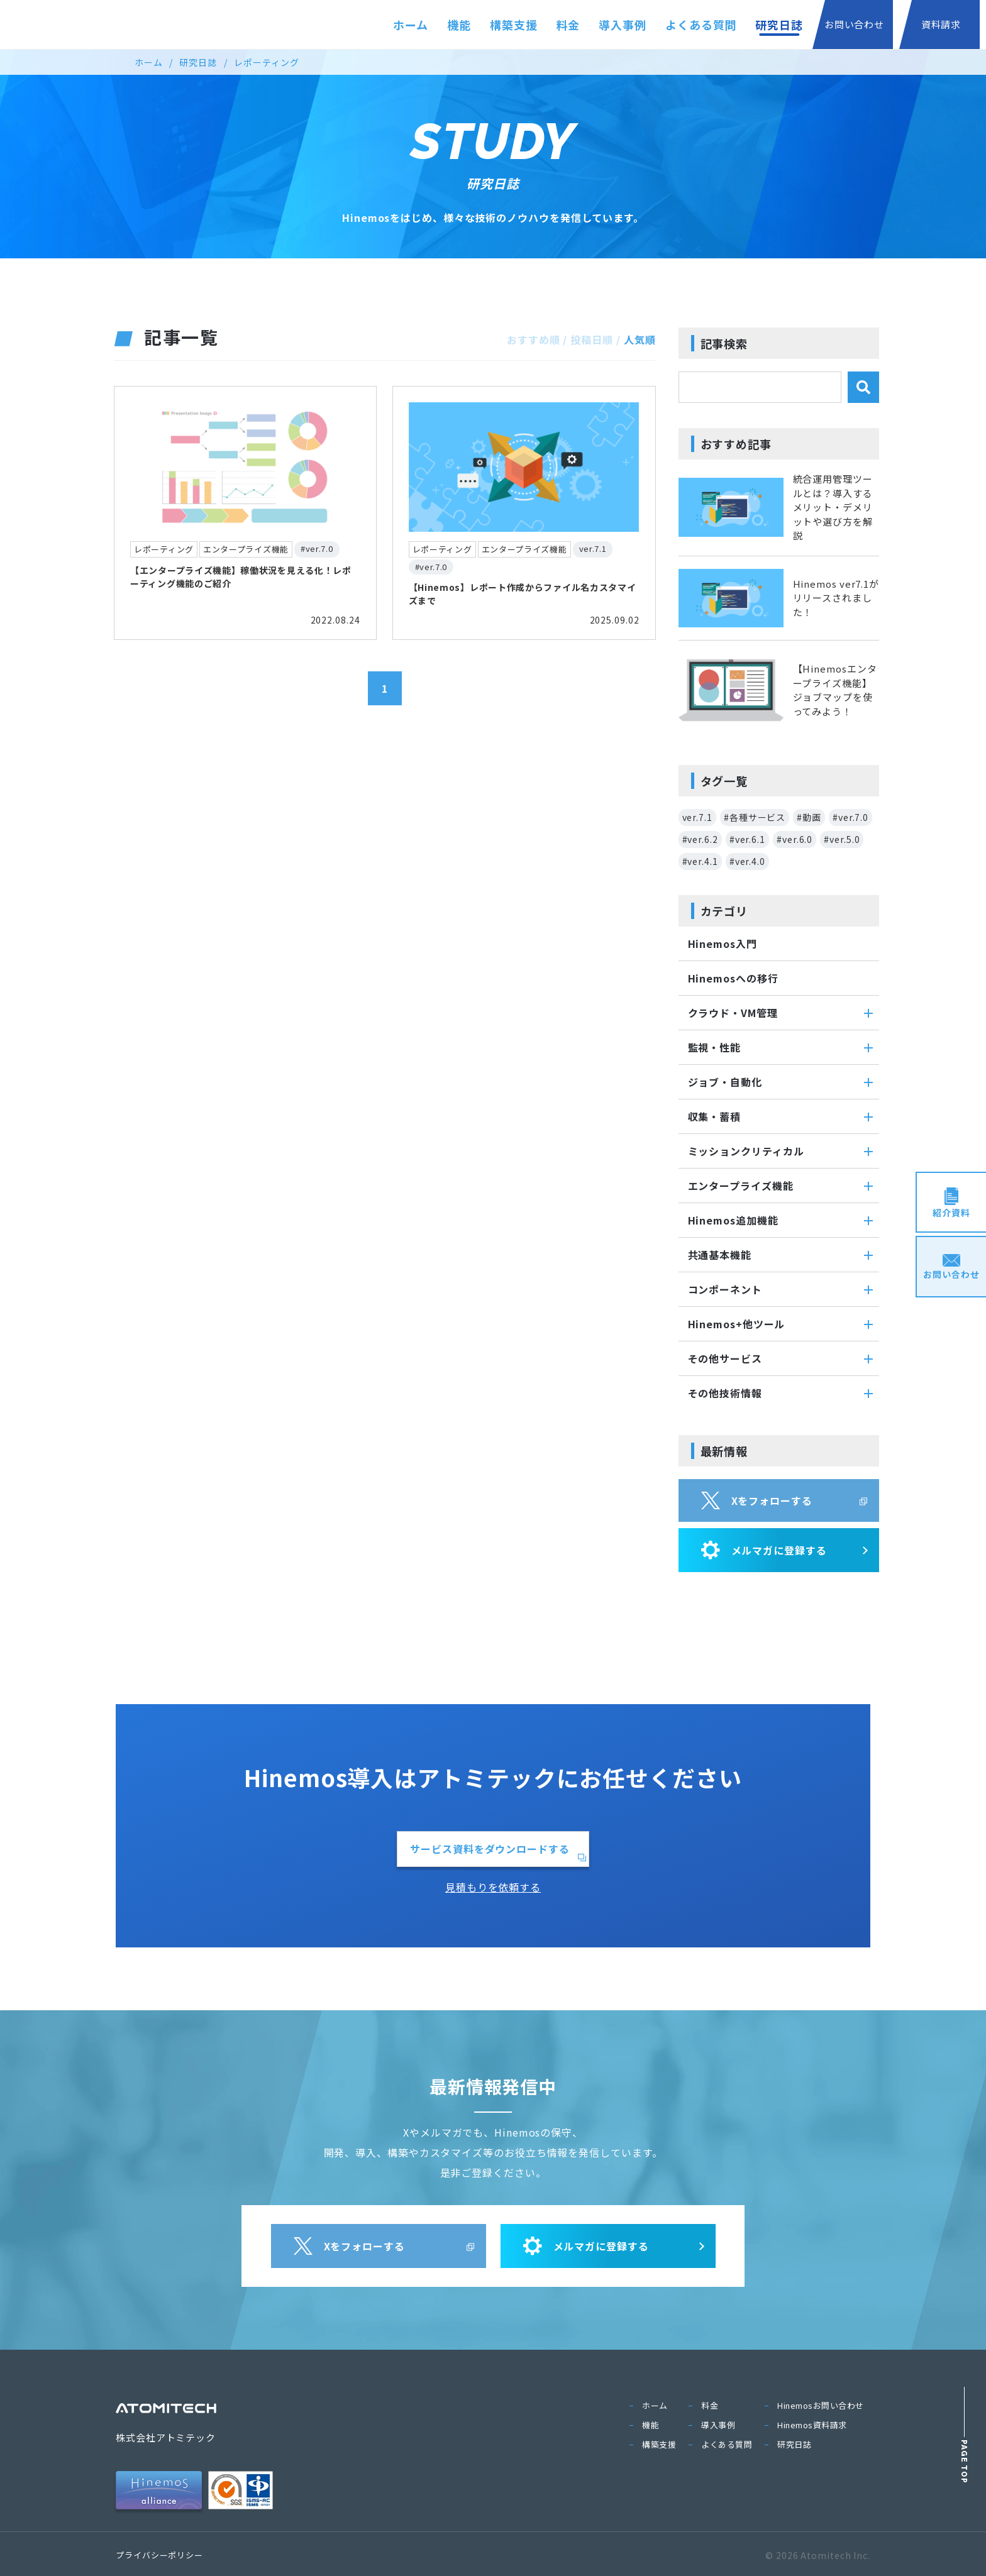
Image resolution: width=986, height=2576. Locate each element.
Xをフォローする (756, 1500)
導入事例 (622, 24)
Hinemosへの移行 (733, 978)
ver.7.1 (697, 817)
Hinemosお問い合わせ (820, 2405)
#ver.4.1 (700, 861)
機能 (459, 24)
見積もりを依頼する (493, 1887)
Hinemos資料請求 (812, 2425)
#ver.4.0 (747, 861)
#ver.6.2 (700, 839)
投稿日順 (591, 339)
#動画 (809, 817)
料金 (568, 24)
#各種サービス (754, 817)
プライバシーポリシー (159, 2555)
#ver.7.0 (850, 817)
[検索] (863, 387)
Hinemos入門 (722, 943)
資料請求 (941, 24)
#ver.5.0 (842, 839)
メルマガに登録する (764, 1550)
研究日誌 (779, 24)
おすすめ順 (533, 339)
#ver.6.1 (747, 839)
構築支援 (514, 24)
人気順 (640, 339)
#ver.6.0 (794, 839)
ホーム (410, 24)
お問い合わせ (854, 24)
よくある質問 (700, 24)
